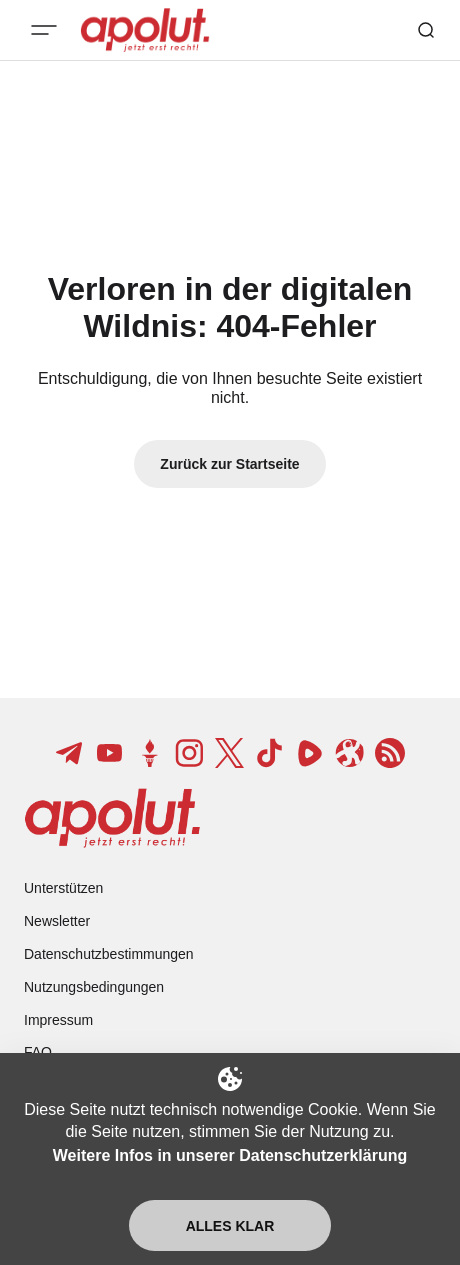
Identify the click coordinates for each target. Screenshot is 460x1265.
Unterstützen (63, 888)
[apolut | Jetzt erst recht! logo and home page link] (112, 818)
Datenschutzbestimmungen (109, 954)
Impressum (58, 1020)
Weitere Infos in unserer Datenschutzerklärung (230, 1155)
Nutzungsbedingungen (94, 987)
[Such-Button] (426, 30)
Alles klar (230, 1226)
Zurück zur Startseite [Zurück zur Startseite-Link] (229, 464)
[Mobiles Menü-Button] (44, 30)
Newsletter (57, 921)
